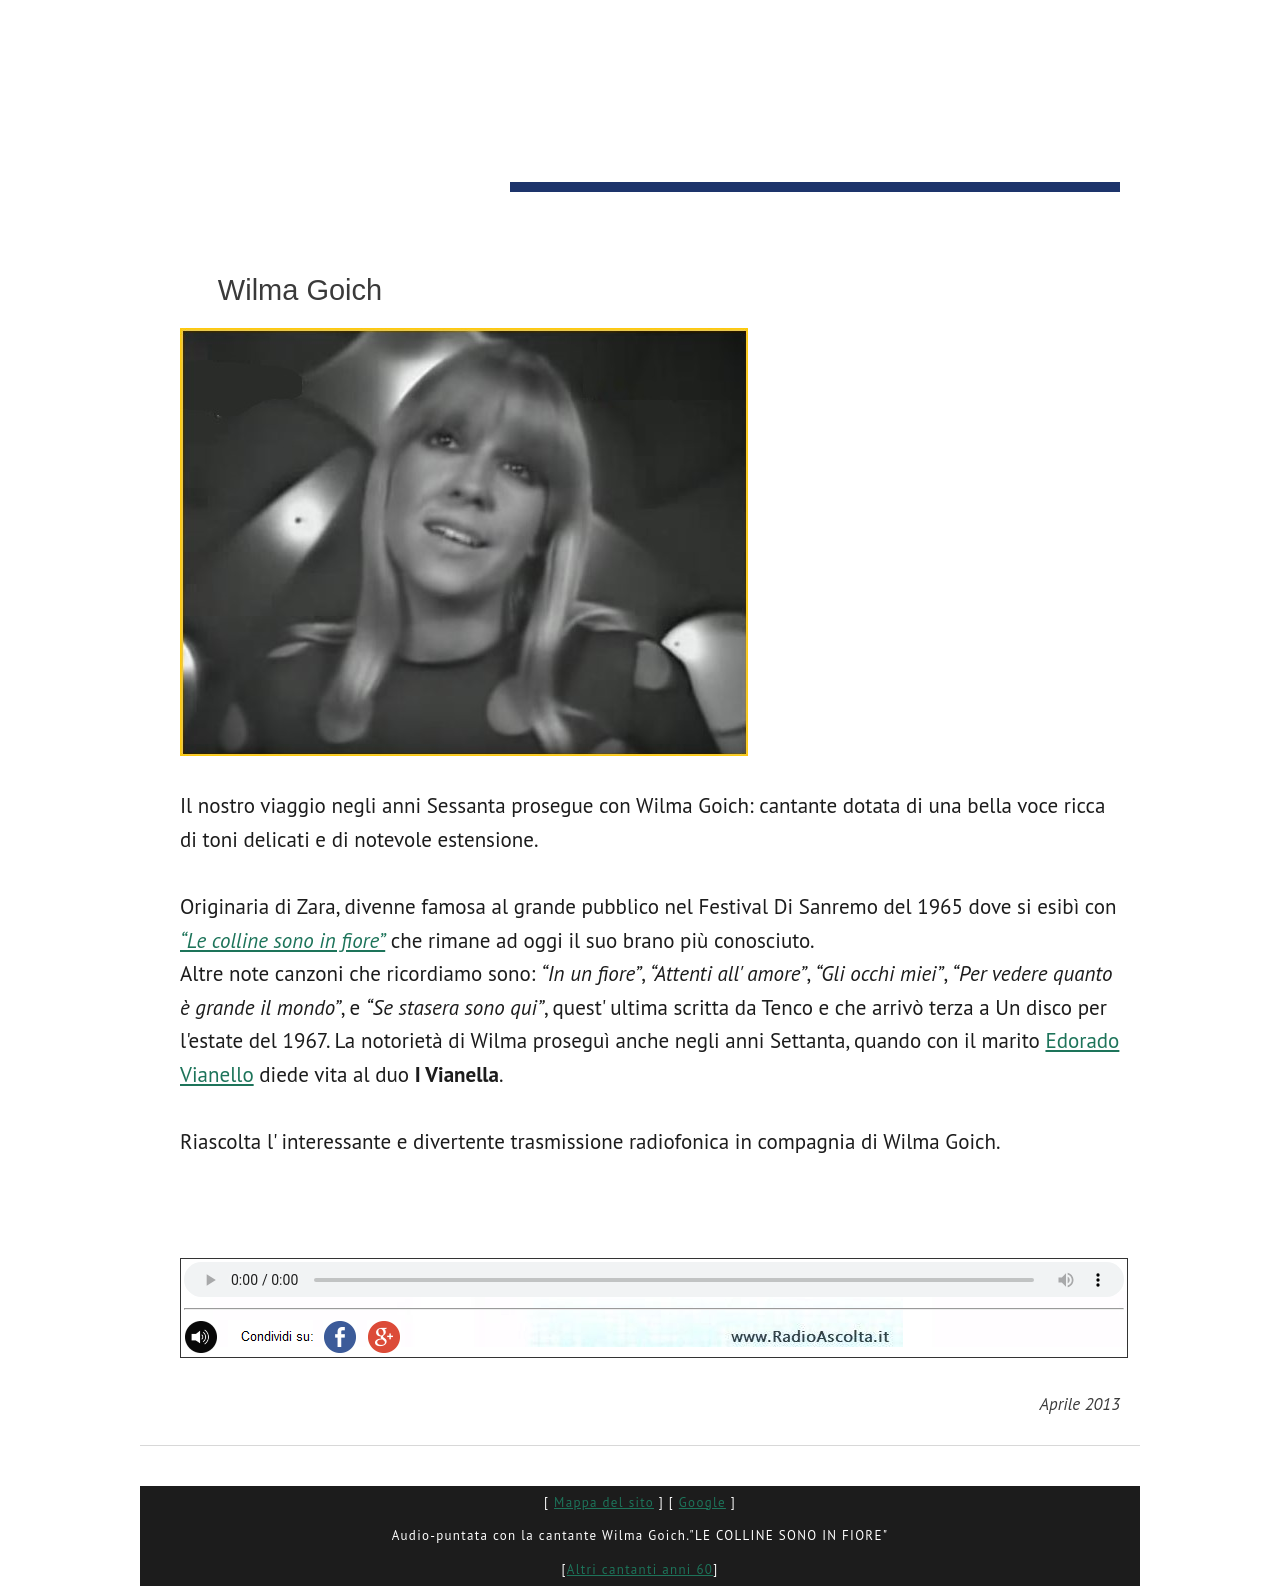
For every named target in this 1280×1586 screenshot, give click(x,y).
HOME (189, 207)
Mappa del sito (604, 1502)
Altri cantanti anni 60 (640, 1569)
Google (702, 1502)
